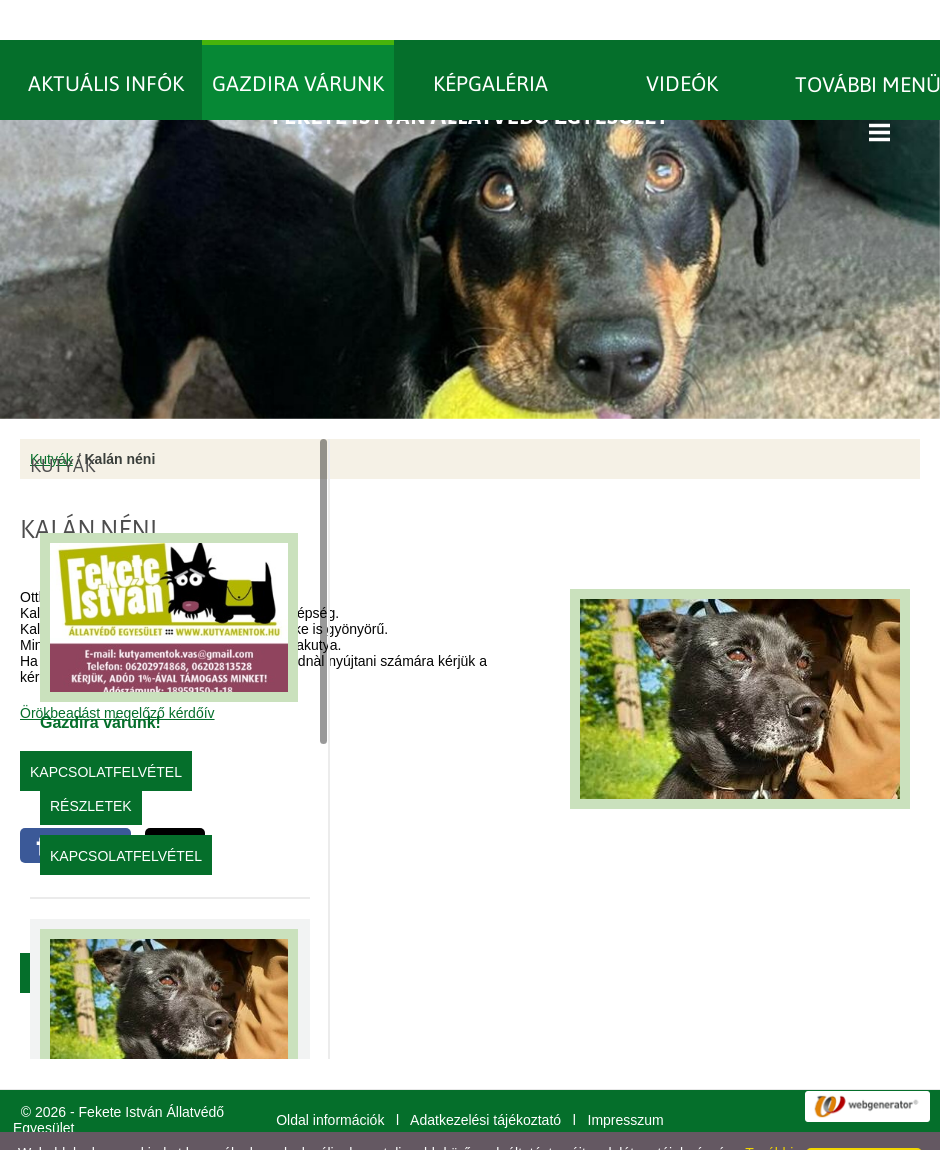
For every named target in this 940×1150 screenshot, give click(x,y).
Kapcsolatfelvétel (126, 816)
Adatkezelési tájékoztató (485, 1080)
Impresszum (626, 1080)
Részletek (91, 766)
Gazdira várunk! (100, 682)
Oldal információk (330, 1080)
